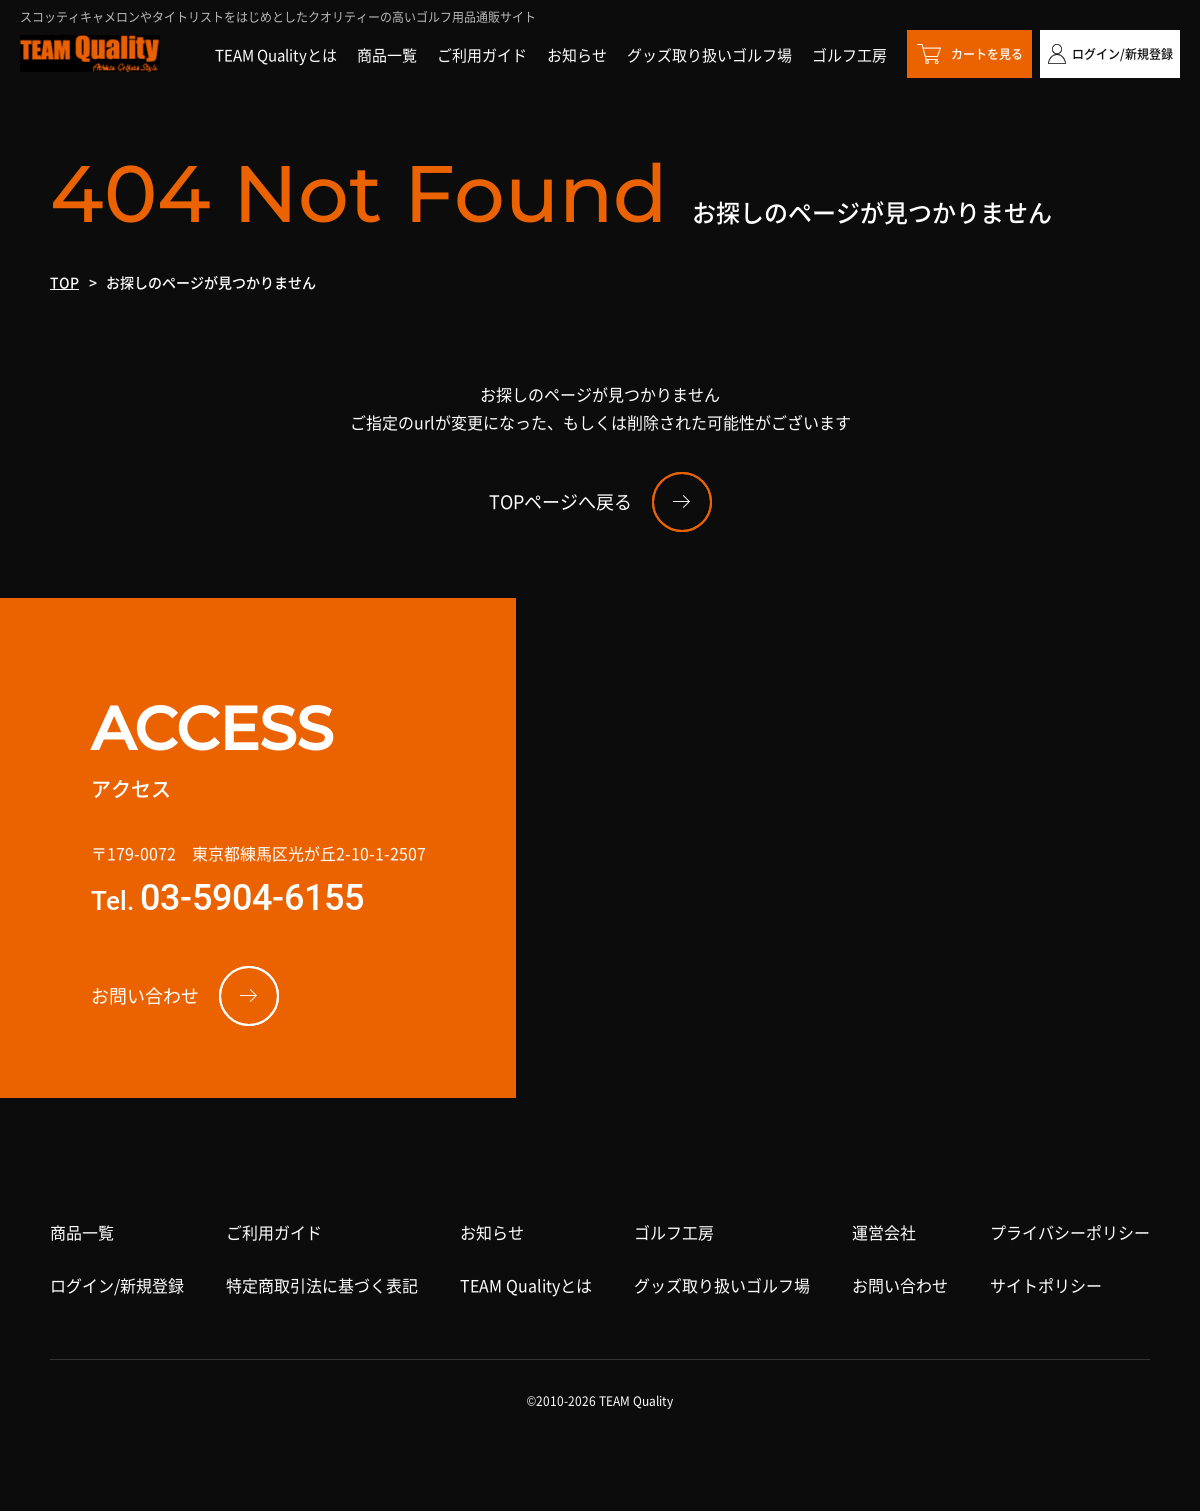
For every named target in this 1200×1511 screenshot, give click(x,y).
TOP (64, 282)
